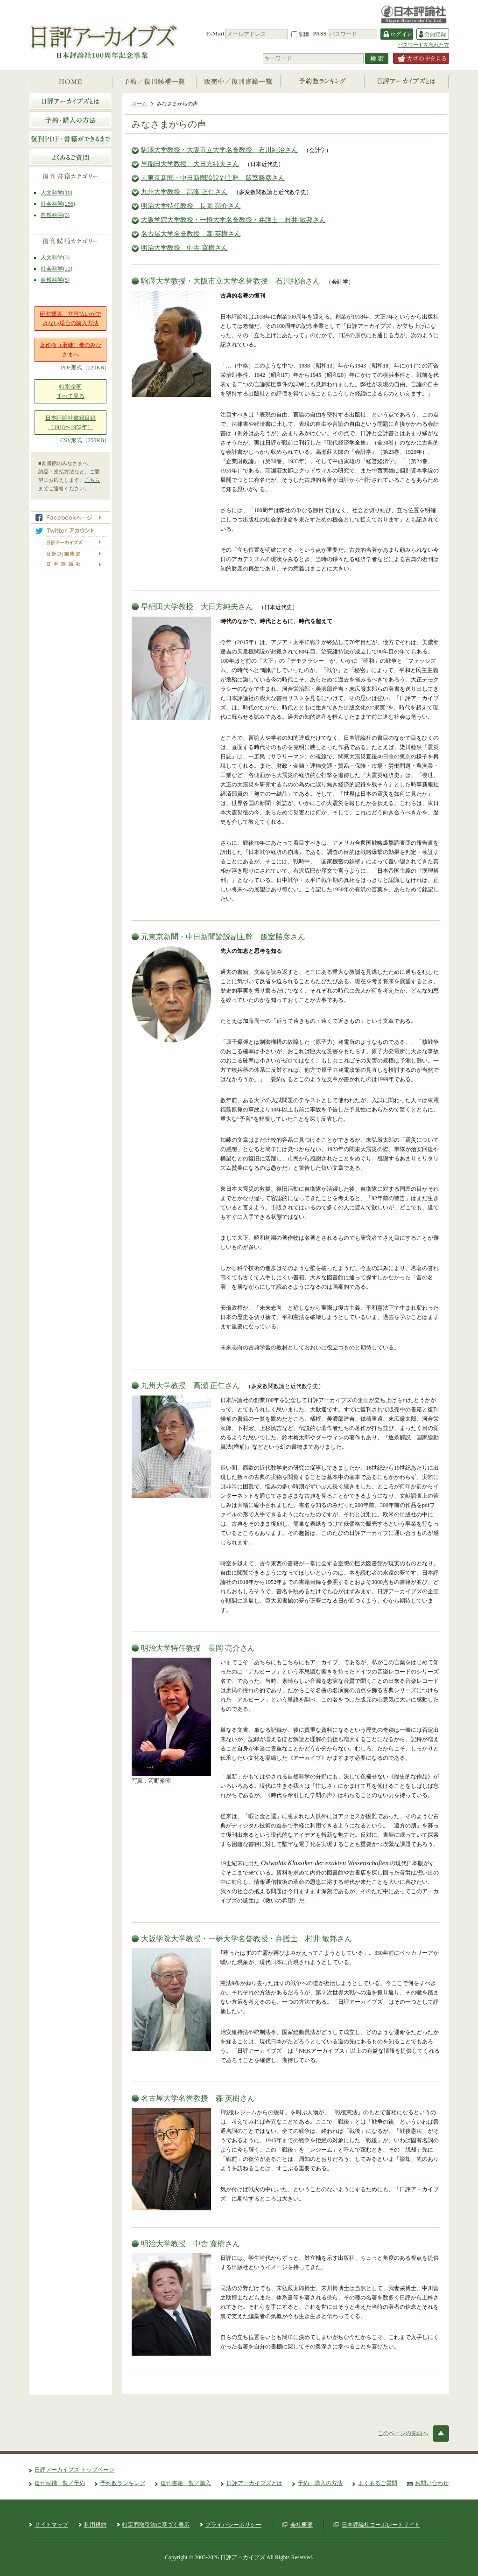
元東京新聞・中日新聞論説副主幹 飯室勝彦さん (213, 177)
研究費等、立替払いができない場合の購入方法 (70, 318)
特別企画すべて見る (70, 391)
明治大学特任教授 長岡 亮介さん (191, 205)
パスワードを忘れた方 (423, 45)
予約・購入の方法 (320, 2483)
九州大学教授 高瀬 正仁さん (184, 191)
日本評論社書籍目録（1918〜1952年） (70, 422)
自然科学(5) (55, 280)
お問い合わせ (432, 2483)
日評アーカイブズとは (254, 2483)
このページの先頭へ (403, 2433)
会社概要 (301, 2524)
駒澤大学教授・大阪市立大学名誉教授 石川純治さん (219, 149)
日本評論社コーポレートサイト (381, 2524)
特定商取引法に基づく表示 (156, 2524)
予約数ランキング (122, 2483)
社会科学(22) (56, 268)
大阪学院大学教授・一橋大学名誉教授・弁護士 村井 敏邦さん (233, 219)
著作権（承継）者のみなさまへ (70, 350)
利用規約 (95, 2524)
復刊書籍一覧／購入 (186, 2483)
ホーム (139, 103)
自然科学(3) (55, 215)
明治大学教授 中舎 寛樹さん (184, 247)
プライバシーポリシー (233, 2524)
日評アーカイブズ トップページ (74, 2469)
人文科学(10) (56, 192)
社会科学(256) (58, 204)
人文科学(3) (55, 257)
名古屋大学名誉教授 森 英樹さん (191, 233)
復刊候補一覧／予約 (60, 2483)
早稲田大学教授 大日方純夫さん (190, 163)
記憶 (300, 34)
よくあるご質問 (377, 2483)
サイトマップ (51, 2524)
